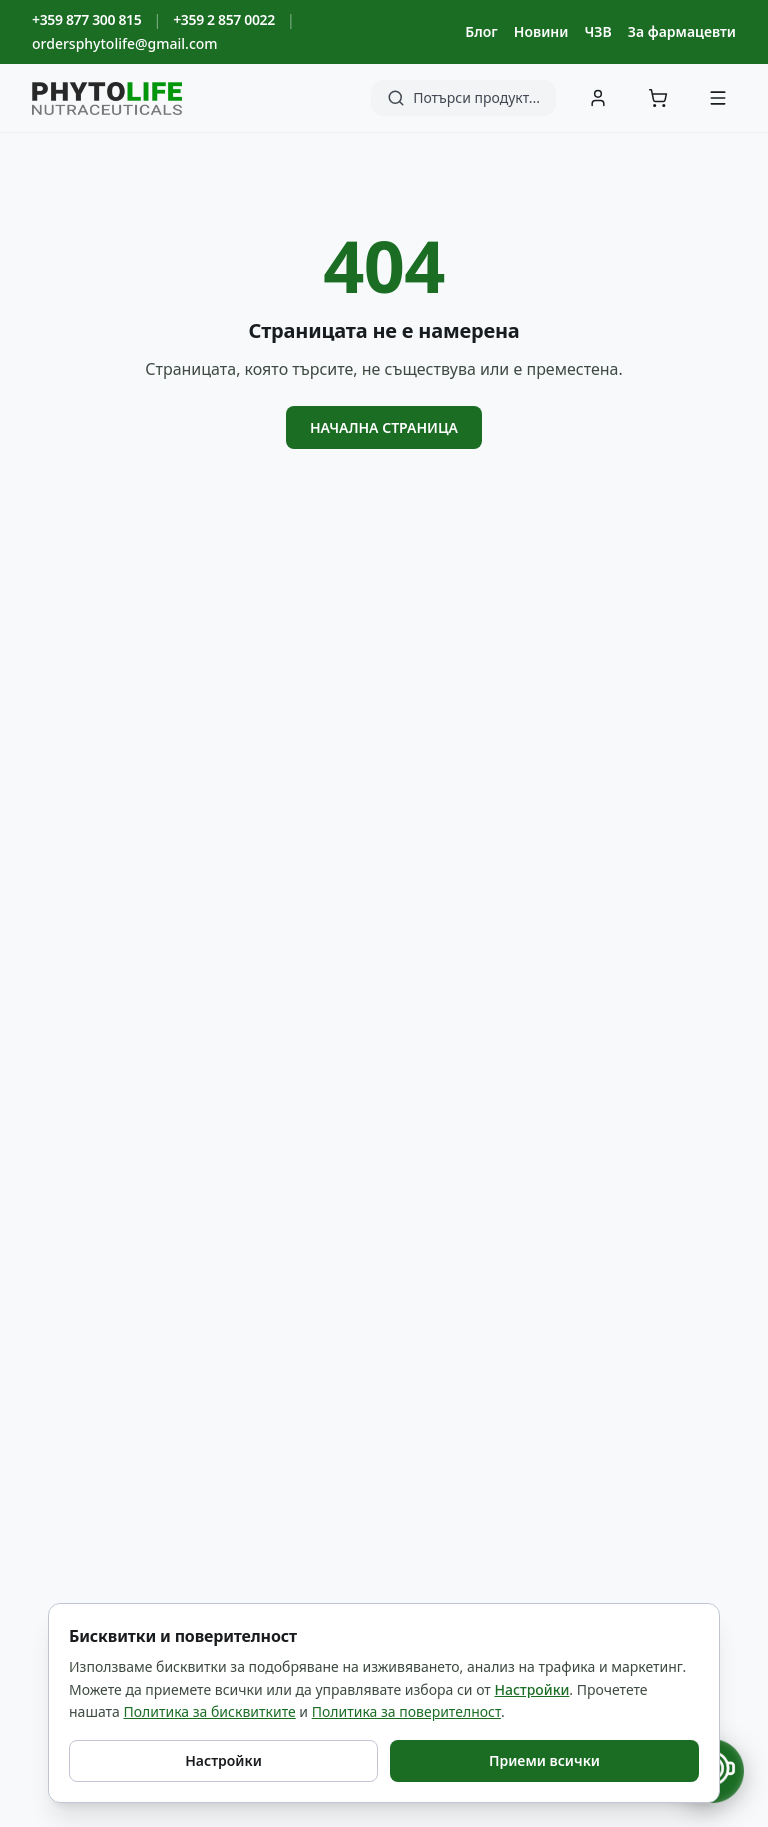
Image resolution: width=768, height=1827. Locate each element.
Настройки (532, 1689)
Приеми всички (544, 1760)
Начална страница (384, 427)
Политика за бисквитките (209, 1711)
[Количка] (658, 98)
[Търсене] (463, 98)
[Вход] (598, 98)
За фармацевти (682, 31)
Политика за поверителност (406, 1711)
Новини (541, 31)
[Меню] (718, 98)
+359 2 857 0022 (224, 19)
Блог (481, 31)
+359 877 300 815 (86, 19)
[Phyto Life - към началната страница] (107, 98)
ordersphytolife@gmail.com (125, 43)
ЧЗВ (597, 31)
